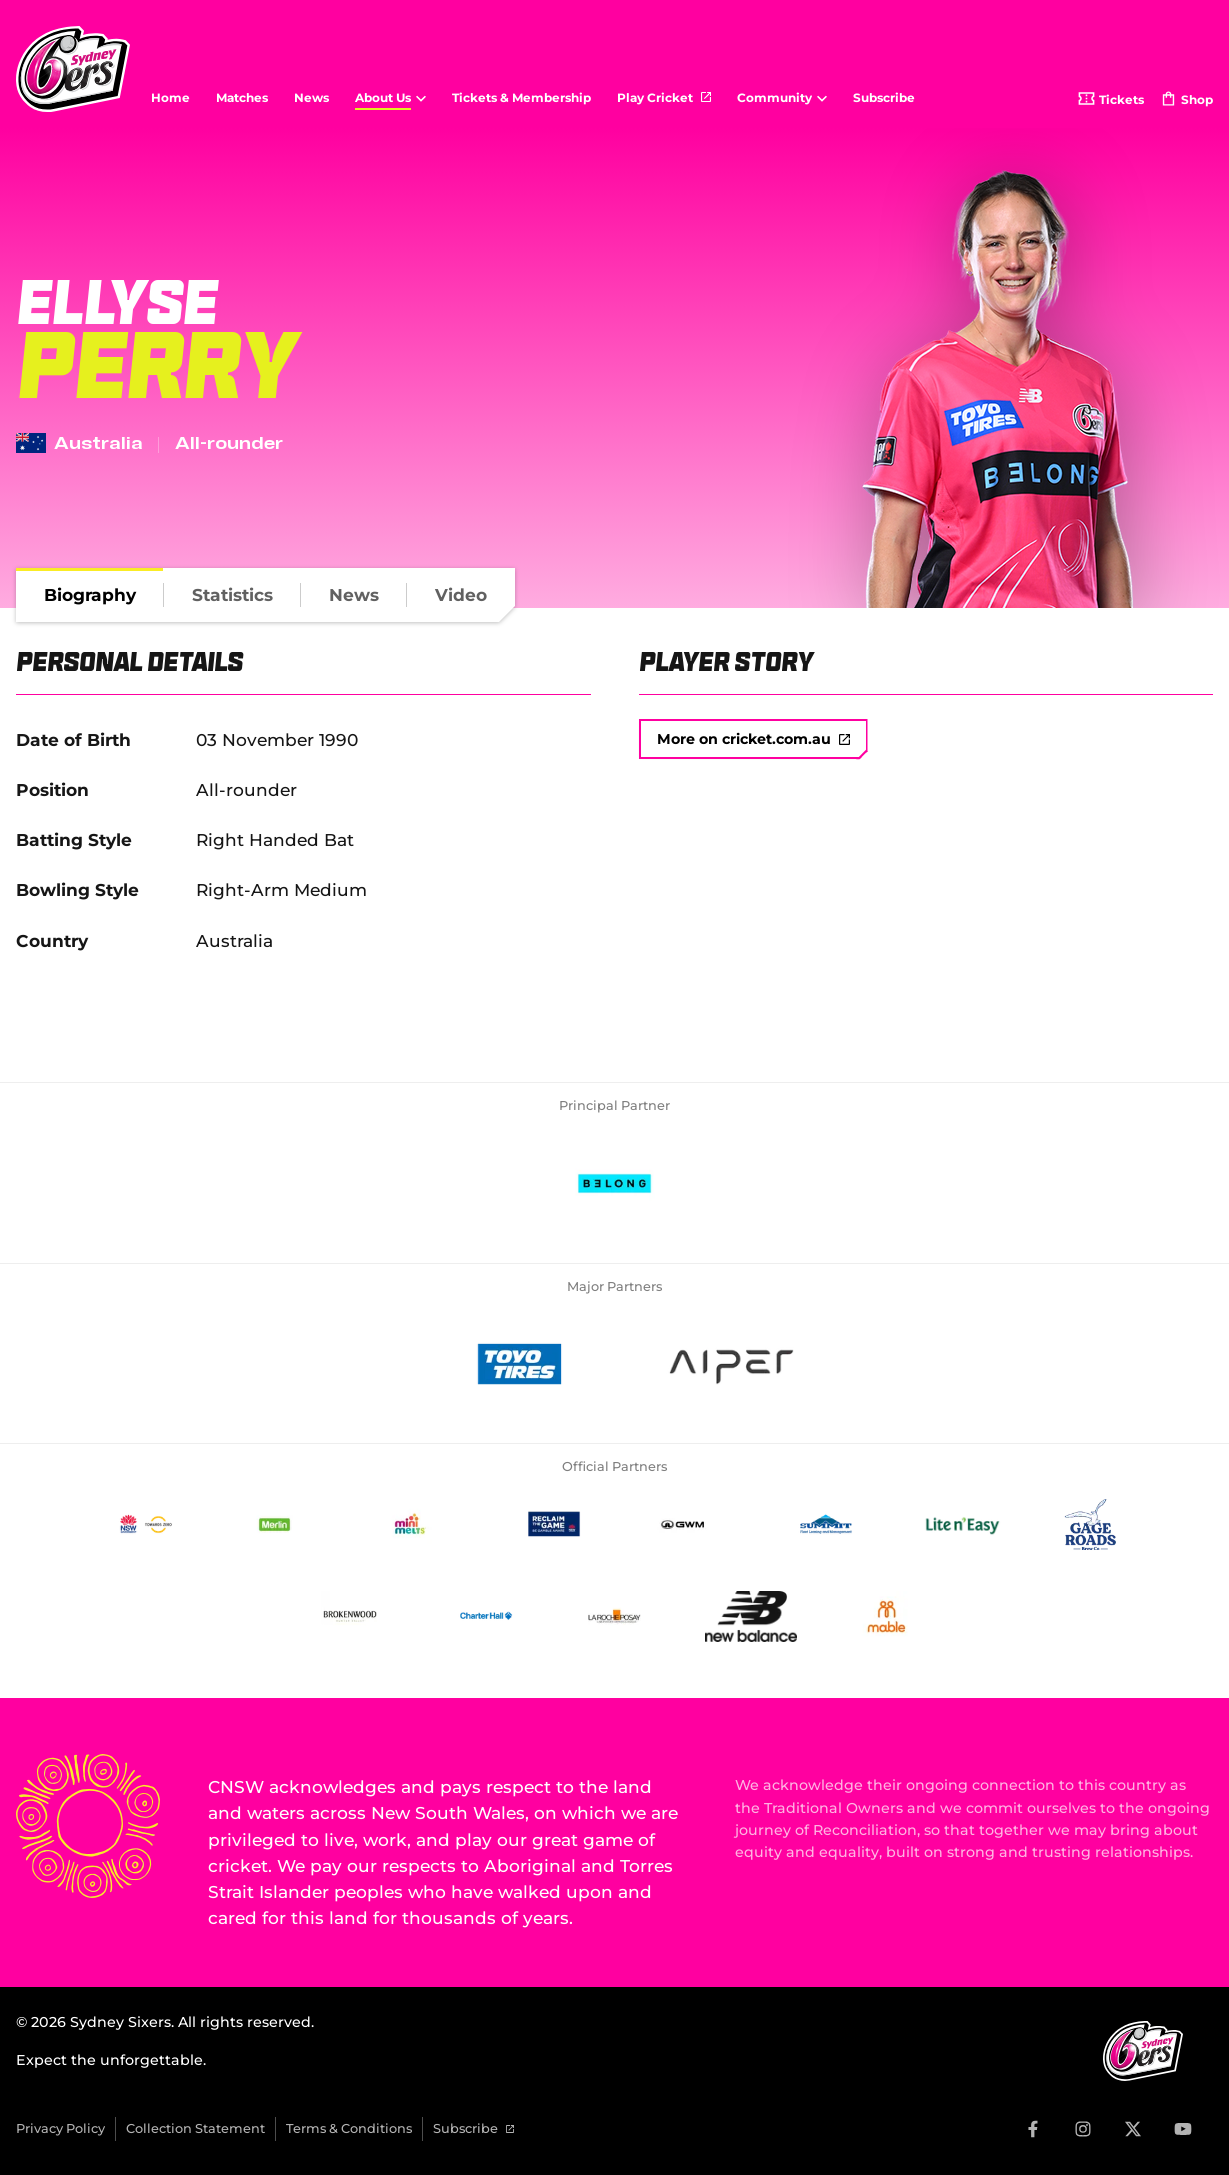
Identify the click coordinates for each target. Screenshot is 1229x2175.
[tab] (90, 595)
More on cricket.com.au (753, 739)
